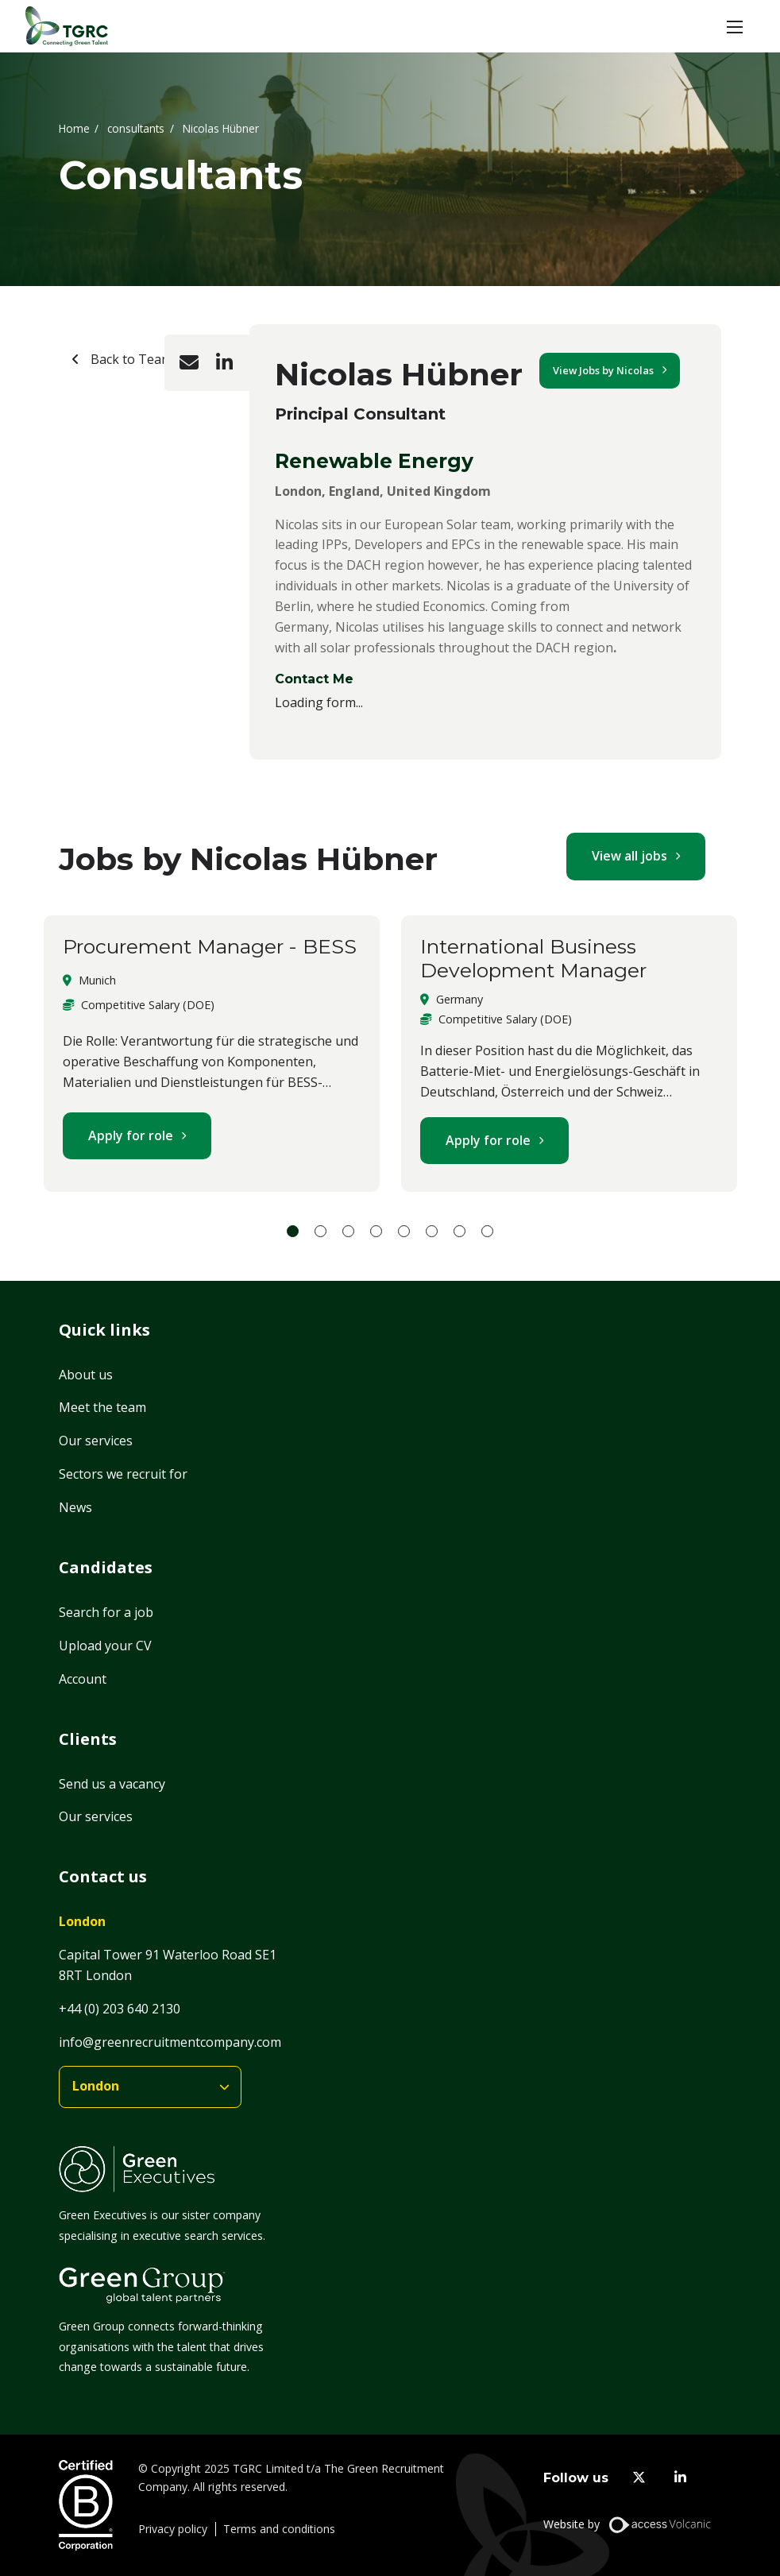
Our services (96, 1440)
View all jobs (629, 855)
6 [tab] (432, 1231)
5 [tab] (404, 1231)
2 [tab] (320, 1231)
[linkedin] (680, 2478)
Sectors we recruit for (123, 1474)
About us (86, 1374)
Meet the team (102, 1407)
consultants (135, 128)
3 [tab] (348, 1231)
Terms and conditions (279, 2528)
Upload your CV (105, 1645)
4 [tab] (376, 1231)
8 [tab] (487, 1231)
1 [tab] (293, 1231)
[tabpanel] (212, 1053)
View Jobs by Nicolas (603, 370)
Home (74, 128)
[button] (735, 26)
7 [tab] (459, 1231)
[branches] (150, 2087)
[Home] (66, 26)
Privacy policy (172, 2528)
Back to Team (129, 359)
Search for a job (106, 1612)
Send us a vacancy (112, 1784)
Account (82, 1679)
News (75, 1507)
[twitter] (639, 2478)
